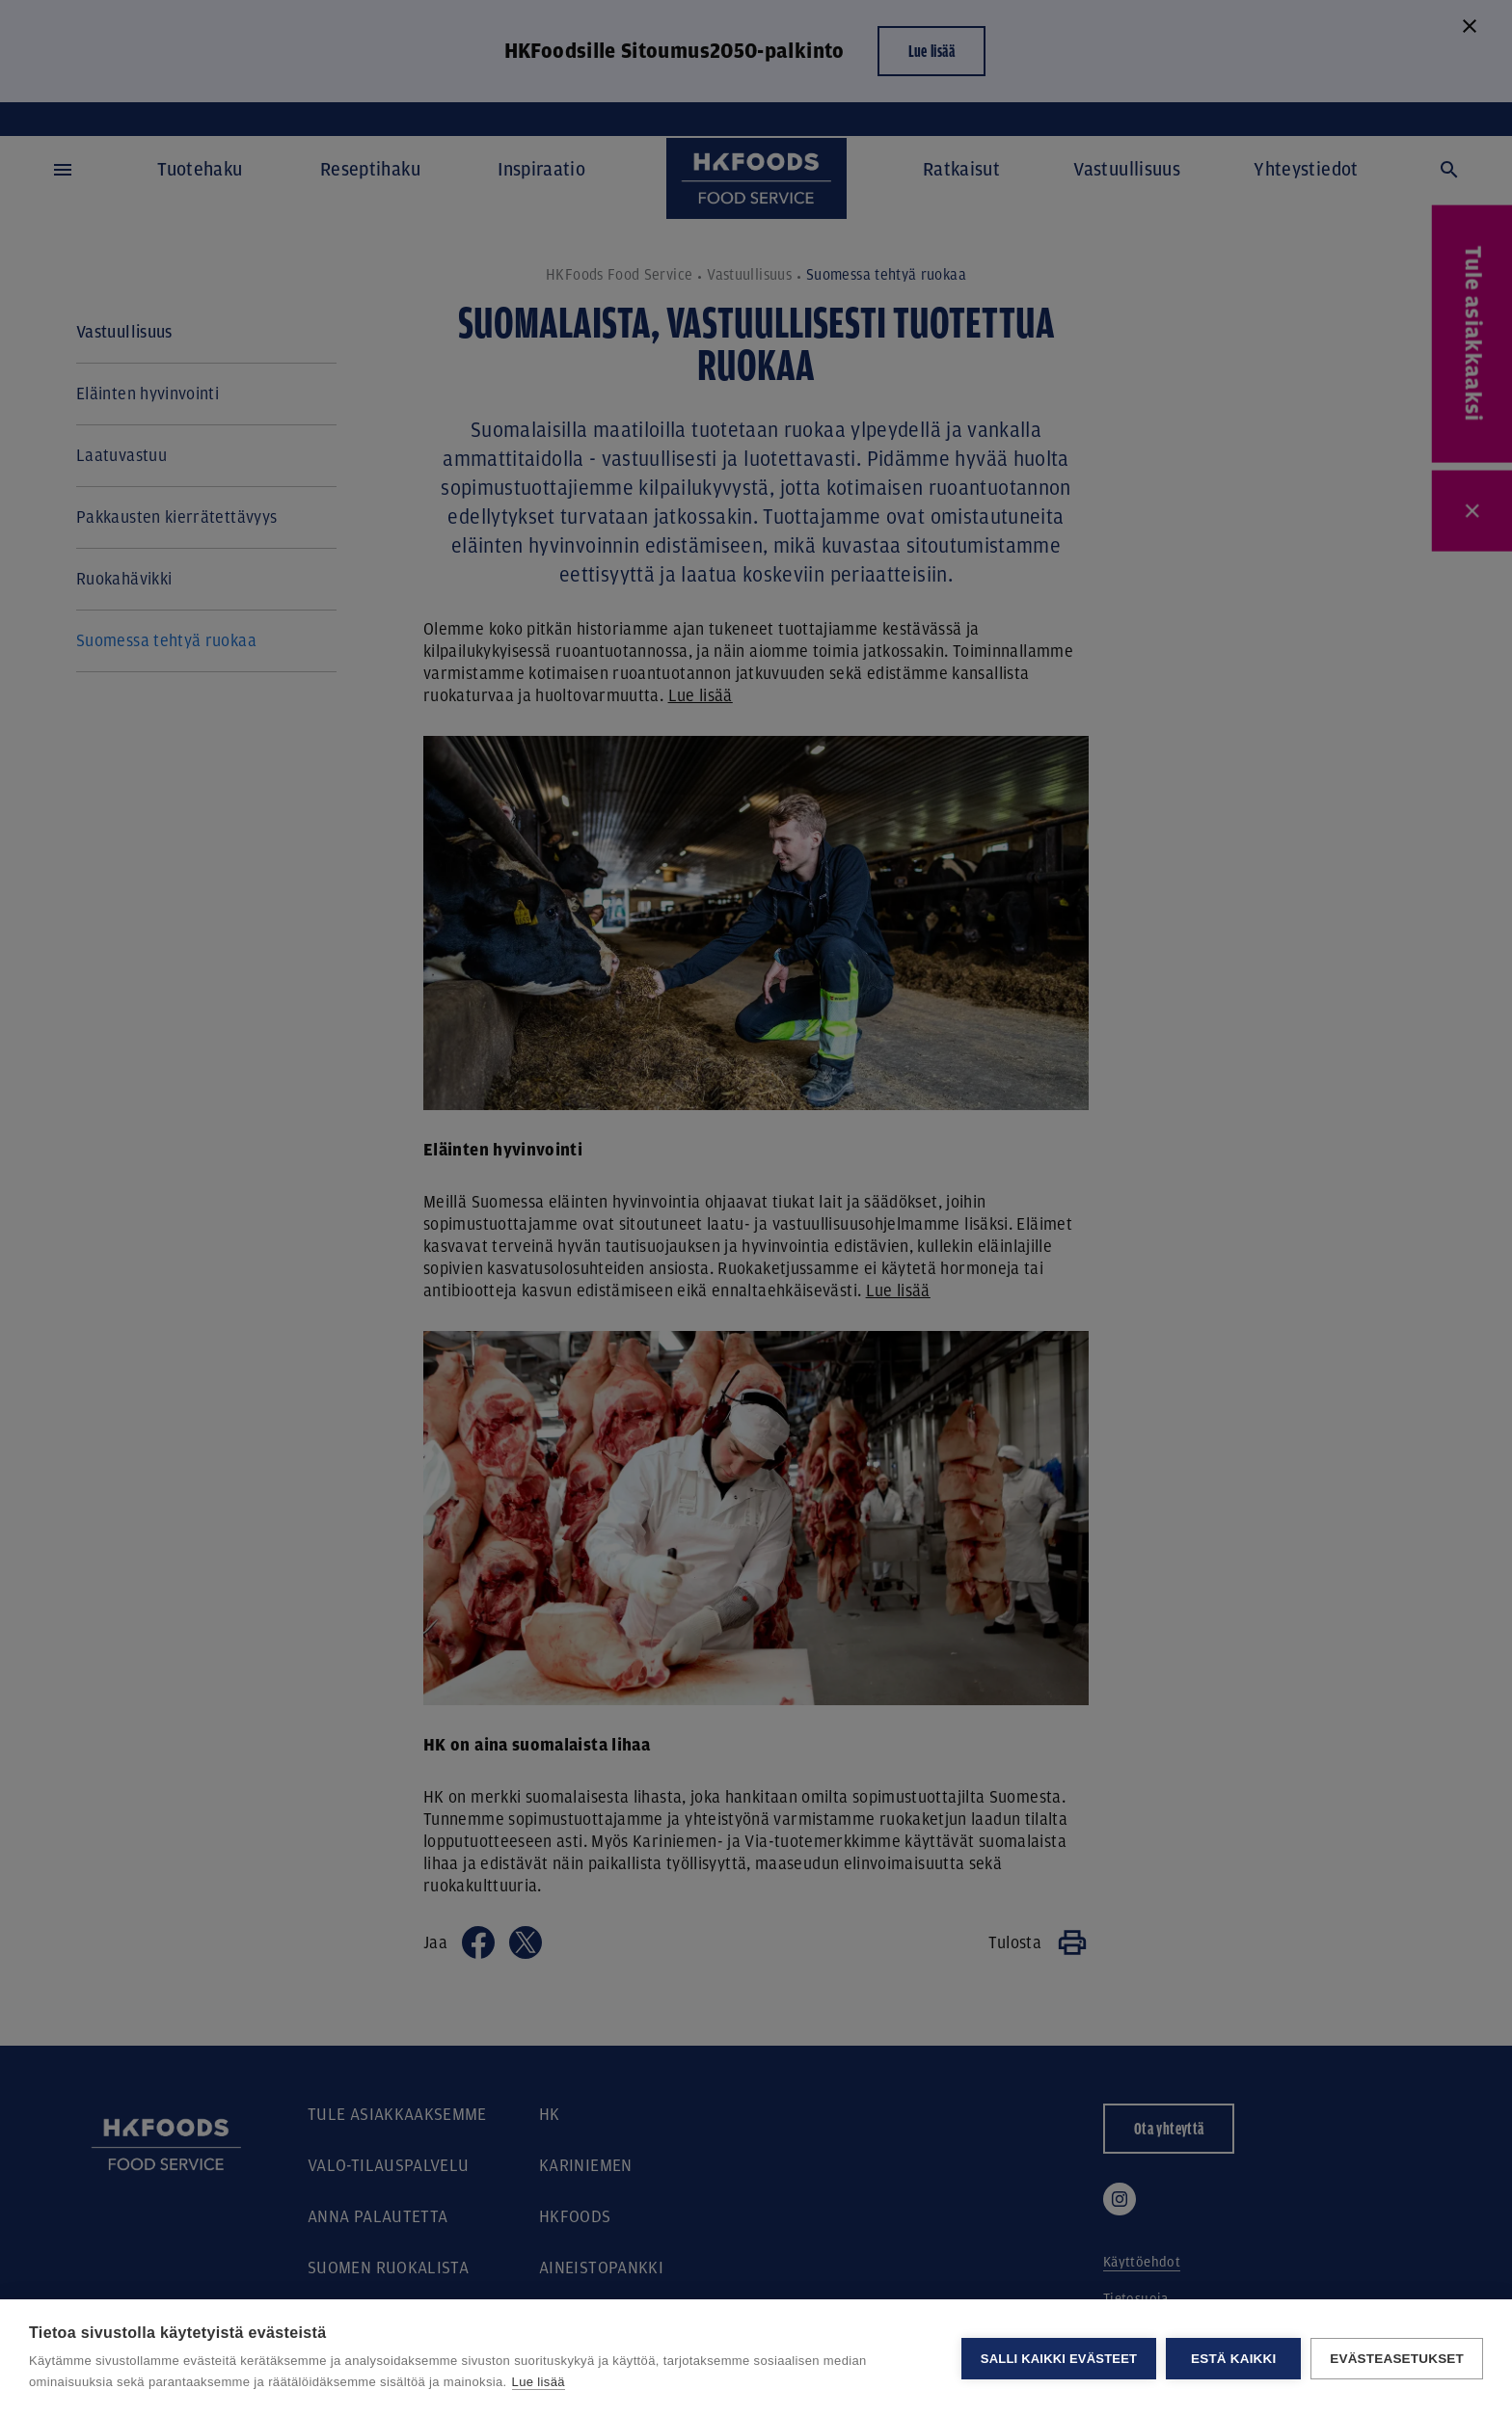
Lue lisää (538, 2382)
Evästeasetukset (1397, 2358)
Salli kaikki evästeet (1059, 2358)
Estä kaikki (1233, 2358)
